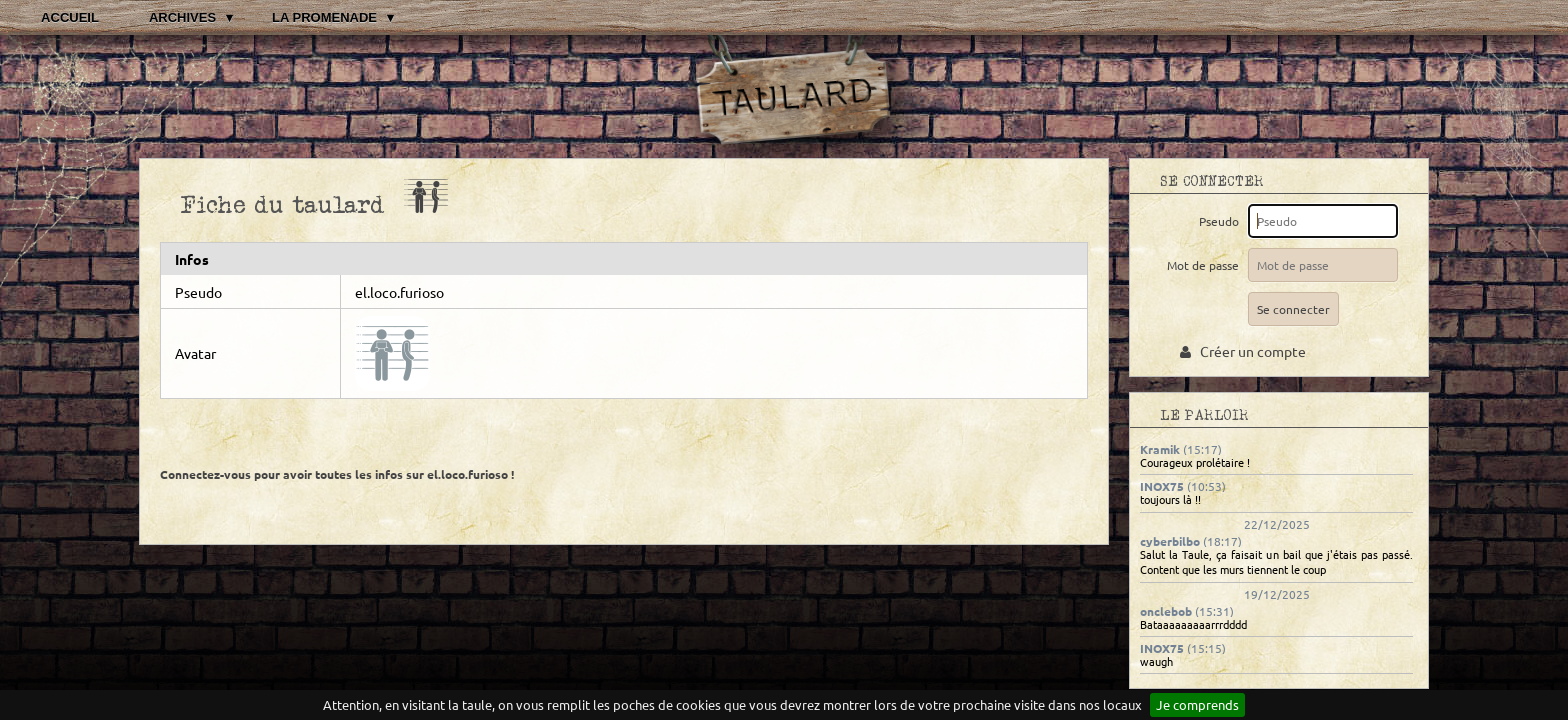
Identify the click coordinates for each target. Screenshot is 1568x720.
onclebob (1166, 611)
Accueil (70, 17)
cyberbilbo (1170, 541)
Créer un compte (1243, 351)
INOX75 (1162, 486)
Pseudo (1222, 221)
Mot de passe (1206, 265)
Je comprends (1197, 704)
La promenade (324, 17)
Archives (182, 17)
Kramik (1160, 449)
